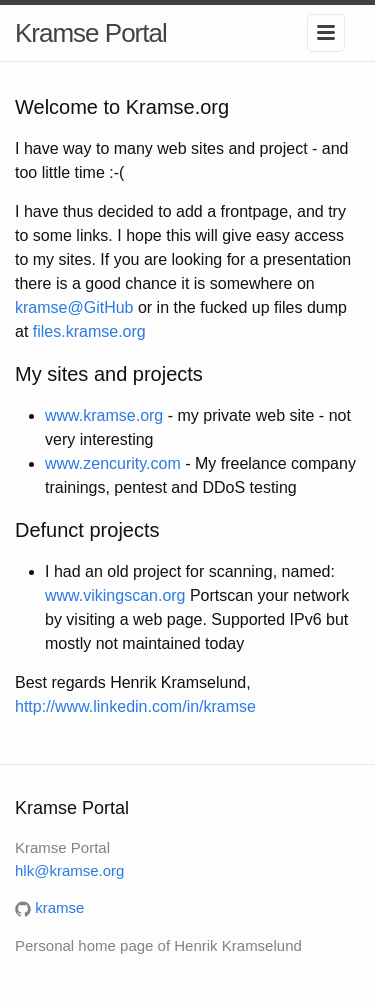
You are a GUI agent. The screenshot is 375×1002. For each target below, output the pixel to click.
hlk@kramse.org (69, 870)
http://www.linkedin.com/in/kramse (135, 706)
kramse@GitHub (74, 307)
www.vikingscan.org (115, 595)
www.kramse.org (104, 415)
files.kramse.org (89, 331)
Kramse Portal (91, 33)
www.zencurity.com (113, 463)
